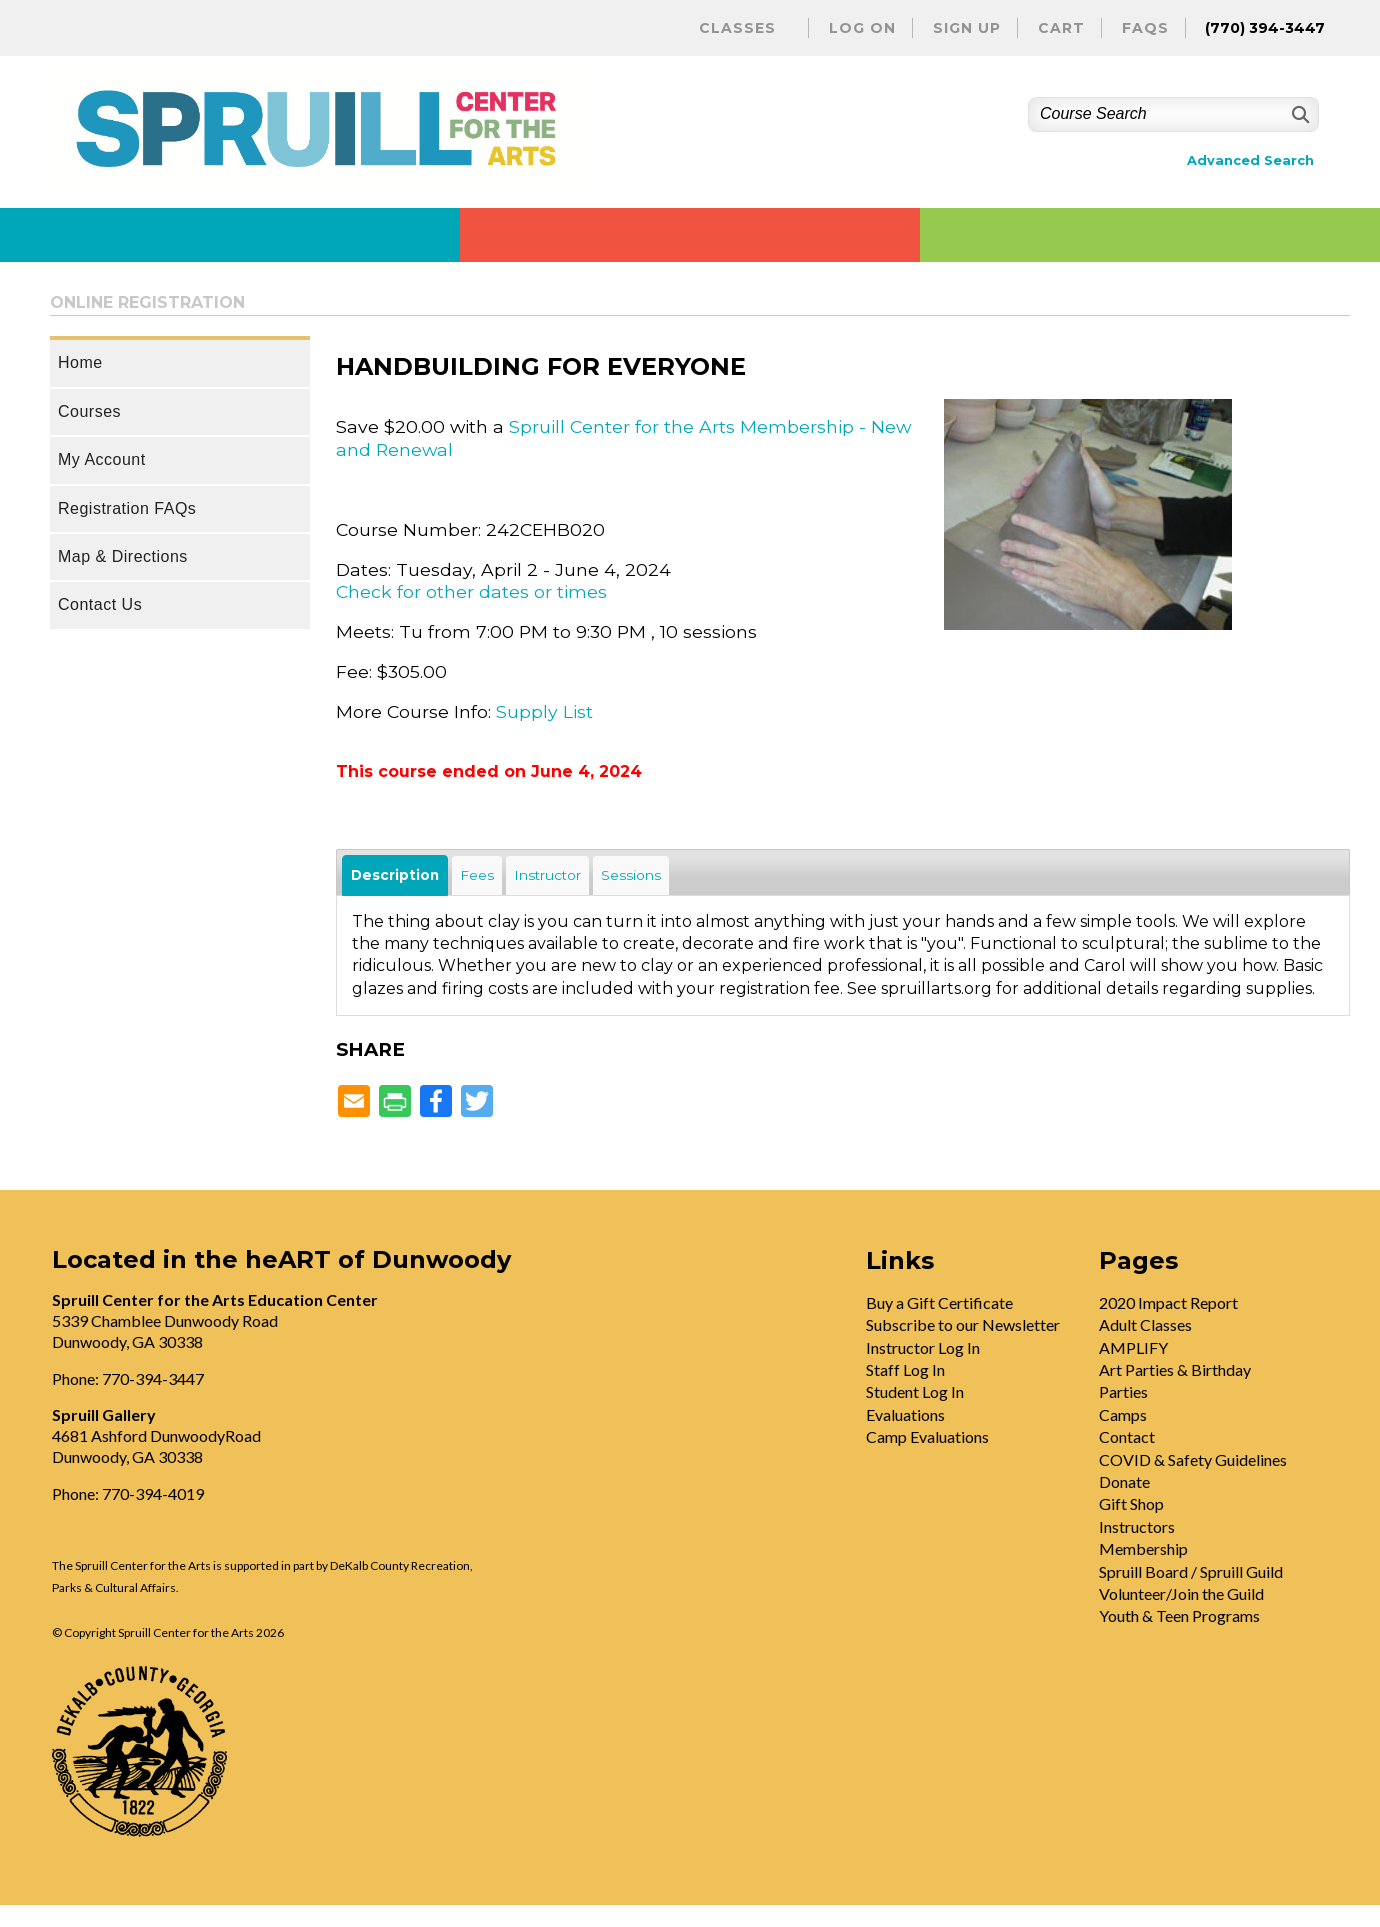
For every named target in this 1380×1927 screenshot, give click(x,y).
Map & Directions (123, 556)
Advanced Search (1250, 160)
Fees (477, 875)
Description (395, 875)
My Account (102, 459)
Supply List (544, 711)
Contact (1127, 1436)
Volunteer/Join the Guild (1181, 1593)
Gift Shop (1131, 1503)
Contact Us (100, 604)
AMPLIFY (1133, 1347)
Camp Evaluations (927, 1436)
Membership (1143, 1548)
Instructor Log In (923, 1347)
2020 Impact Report (1168, 1302)
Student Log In (915, 1391)
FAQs (1145, 28)
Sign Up (967, 28)
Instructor (547, 875)
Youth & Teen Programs (1179, 1615)
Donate (1124, 1481)
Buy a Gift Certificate (939, 1302)
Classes (737, 28)
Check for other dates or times (471, 591)
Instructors (1137, 1526)
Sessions (631, 875)
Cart (1061, 28)
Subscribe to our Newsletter (963, 1324)
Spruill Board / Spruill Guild (1191, 1571)
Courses (89, 411)
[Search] (1298, 114)
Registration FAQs (127, 508)
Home (80, 362)
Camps (1123, 1414)
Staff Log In (905, 1369)
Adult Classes (1145, 1324)
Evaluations (905, 1414)
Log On (862, 28)
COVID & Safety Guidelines (1193, 1459)
